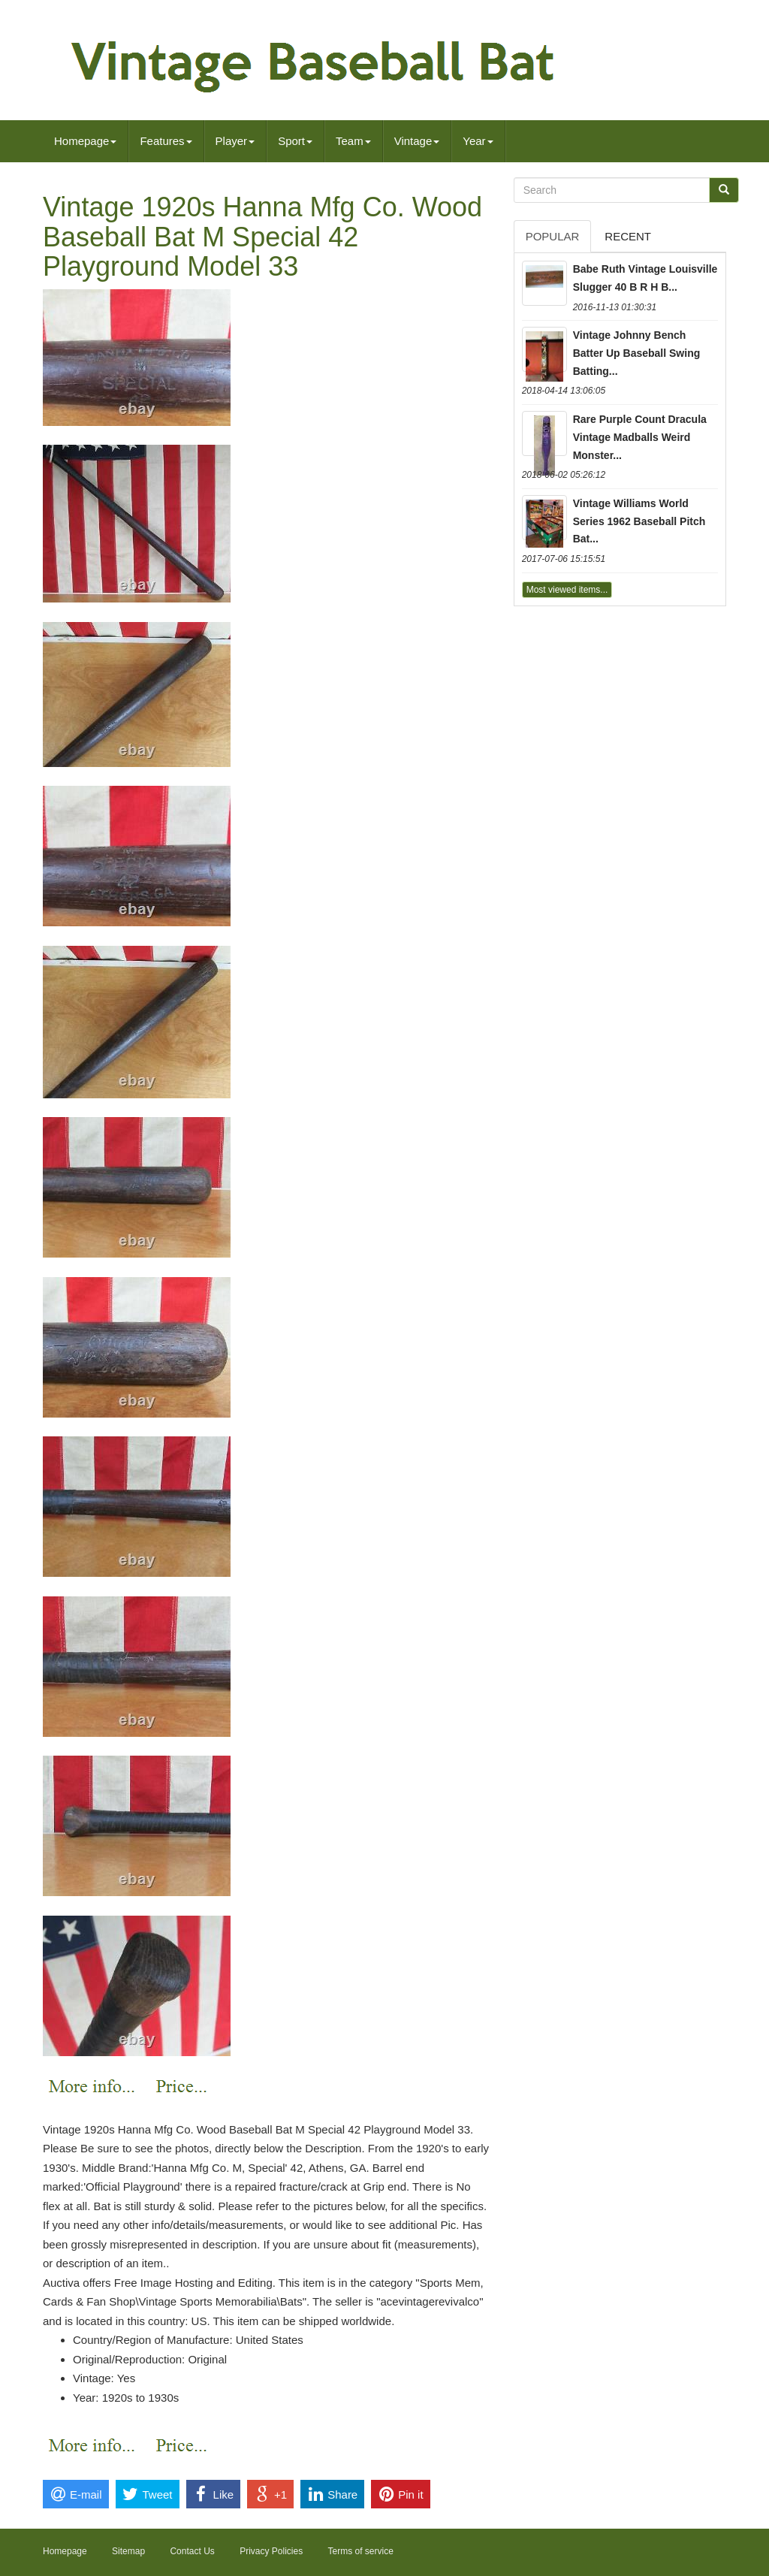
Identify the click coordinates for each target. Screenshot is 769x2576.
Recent (628, 236)
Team (353, 140)
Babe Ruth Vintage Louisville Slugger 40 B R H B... (645, 278)
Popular (553, 236)
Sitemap (128, 2551)
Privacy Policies (271, 2551)
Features (165, 140)
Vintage (417, 140)
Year (478, 140)
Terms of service (361, 2551)
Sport (295, 140)
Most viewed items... (567, 589)
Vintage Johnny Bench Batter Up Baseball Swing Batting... (637, 353)
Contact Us (192, 2551)
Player (235, 140)
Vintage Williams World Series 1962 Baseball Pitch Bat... (639, 521)
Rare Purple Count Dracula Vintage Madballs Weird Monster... (640, 437)
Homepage (85, 140)
